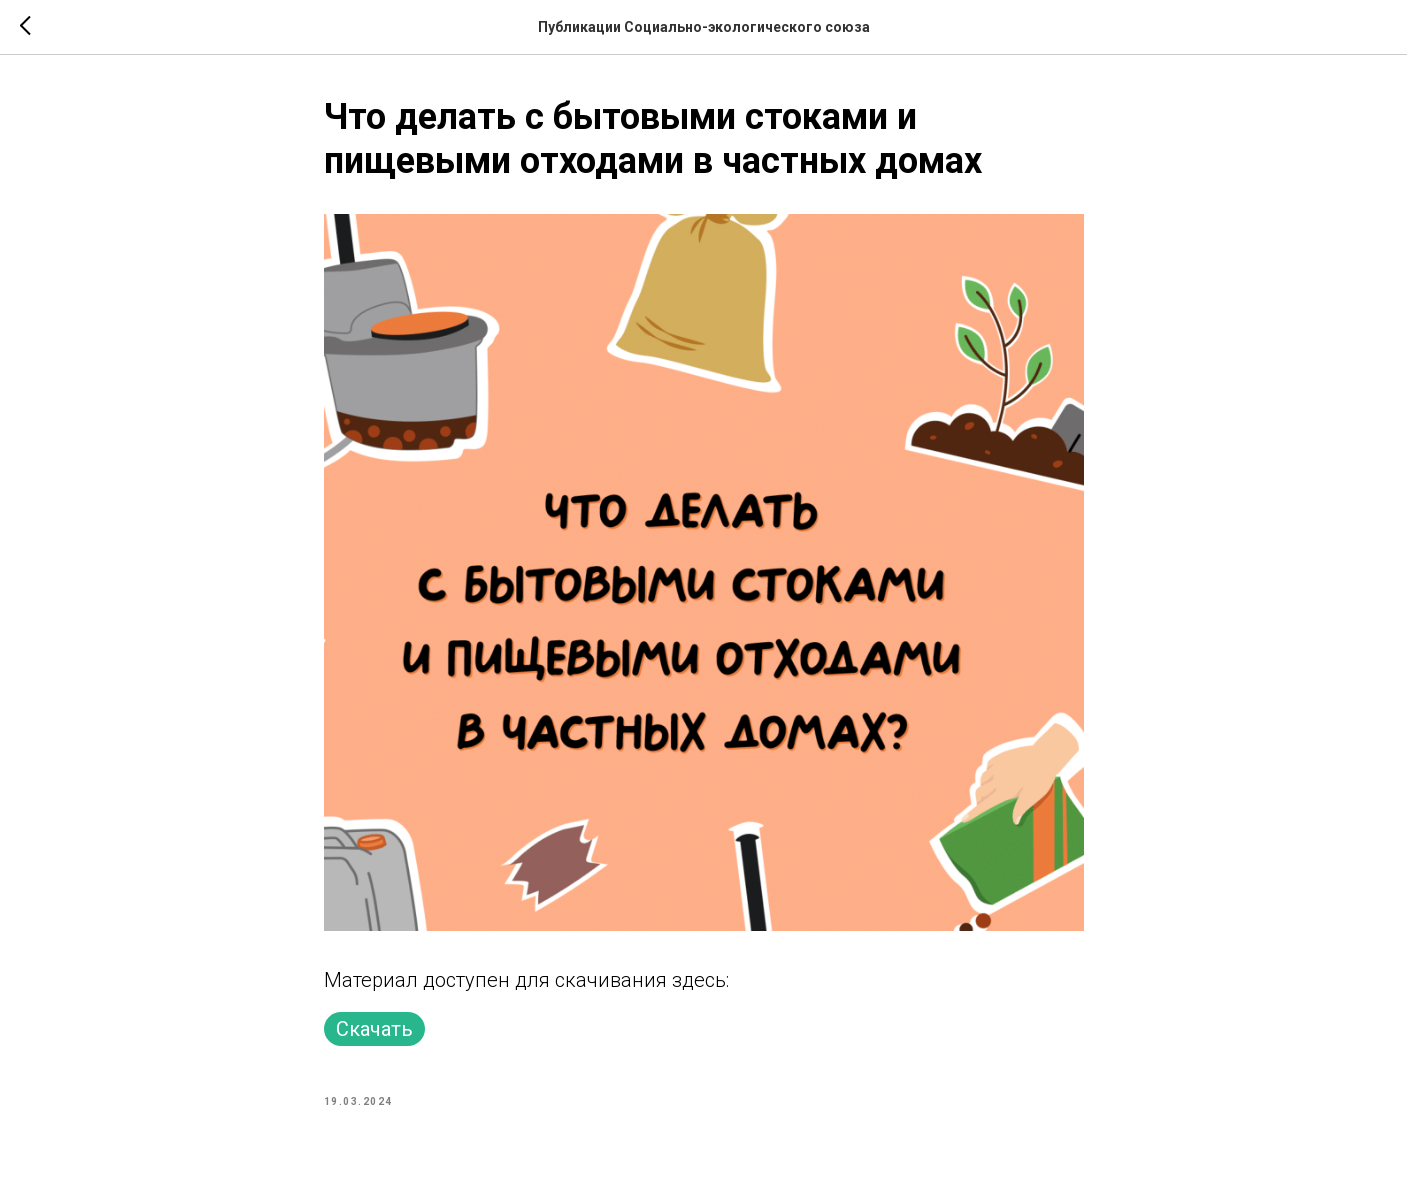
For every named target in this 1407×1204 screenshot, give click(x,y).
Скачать (374, 1029)
